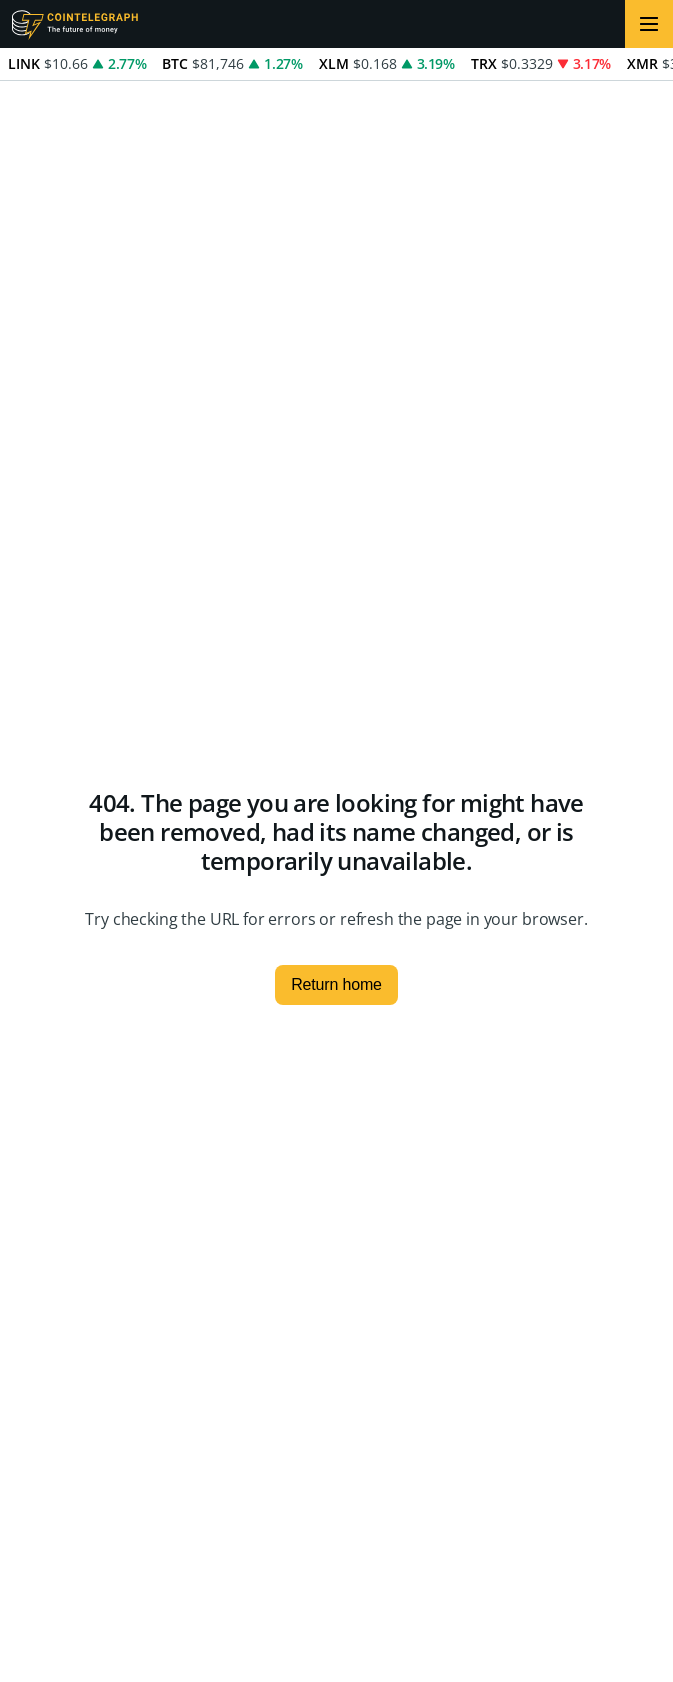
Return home (336, 984)
